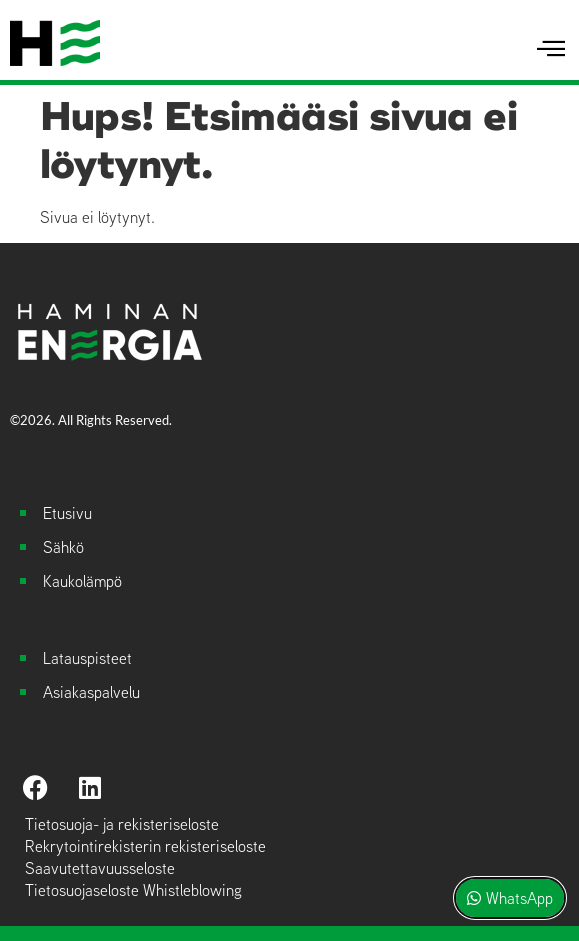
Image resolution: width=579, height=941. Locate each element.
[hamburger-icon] (551, 49)
